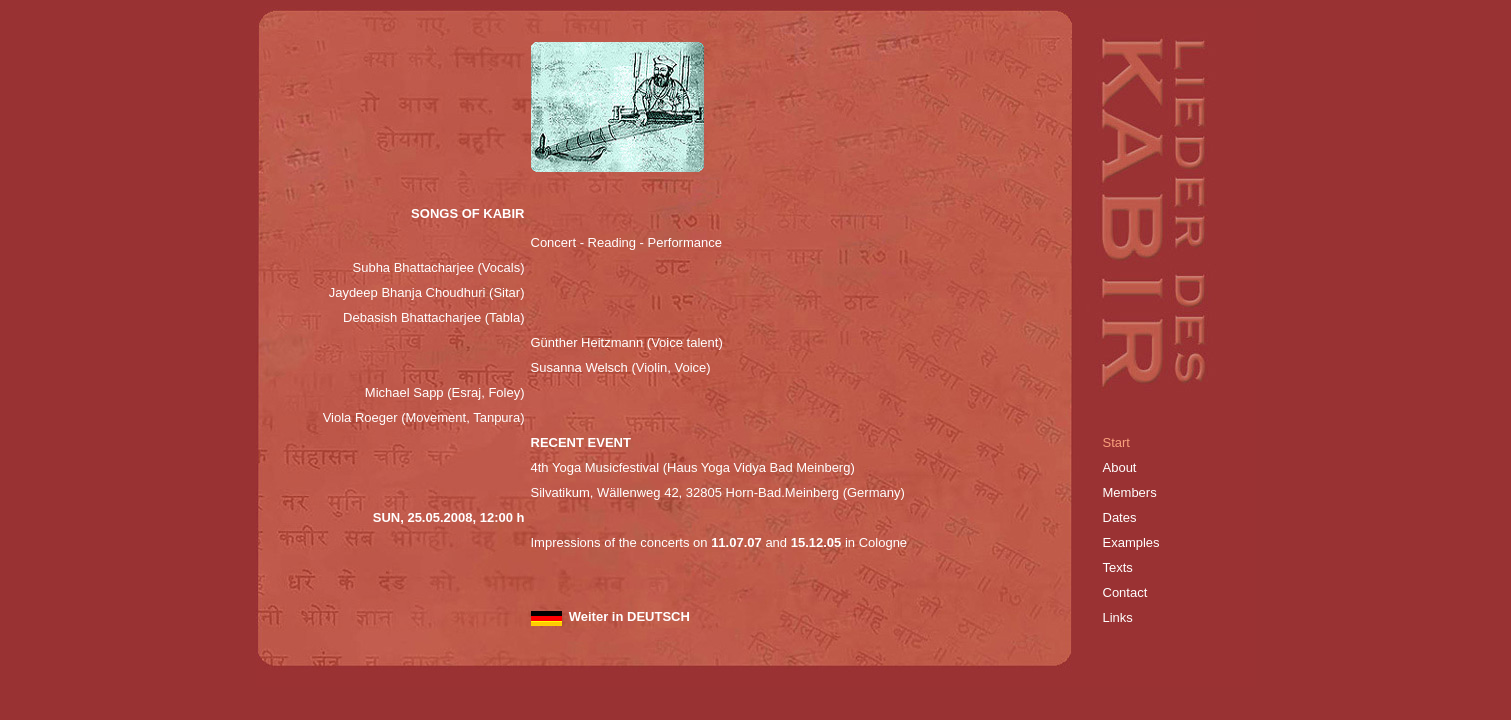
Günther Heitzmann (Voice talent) (627, 342)
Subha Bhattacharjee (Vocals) (439, 267)
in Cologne (876, 542)
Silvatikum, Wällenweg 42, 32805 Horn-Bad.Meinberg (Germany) (718, 492)
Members (1130, 492)
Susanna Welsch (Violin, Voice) (621, 367)
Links (1120, 617)
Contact (1125, 592)
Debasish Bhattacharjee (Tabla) (433, 317)
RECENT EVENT (581, 442)
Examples (1131, 542)
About (1120, 467)
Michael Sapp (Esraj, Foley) (445, 392)
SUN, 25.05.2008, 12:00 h (449, 517)
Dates (1120, 517)
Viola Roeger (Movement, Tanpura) (424, 417)
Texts (1118, 567)
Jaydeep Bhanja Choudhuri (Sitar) (427, 292)
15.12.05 (816, 542)
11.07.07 (735, 542)
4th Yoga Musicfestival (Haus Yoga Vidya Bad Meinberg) (693, 467)
